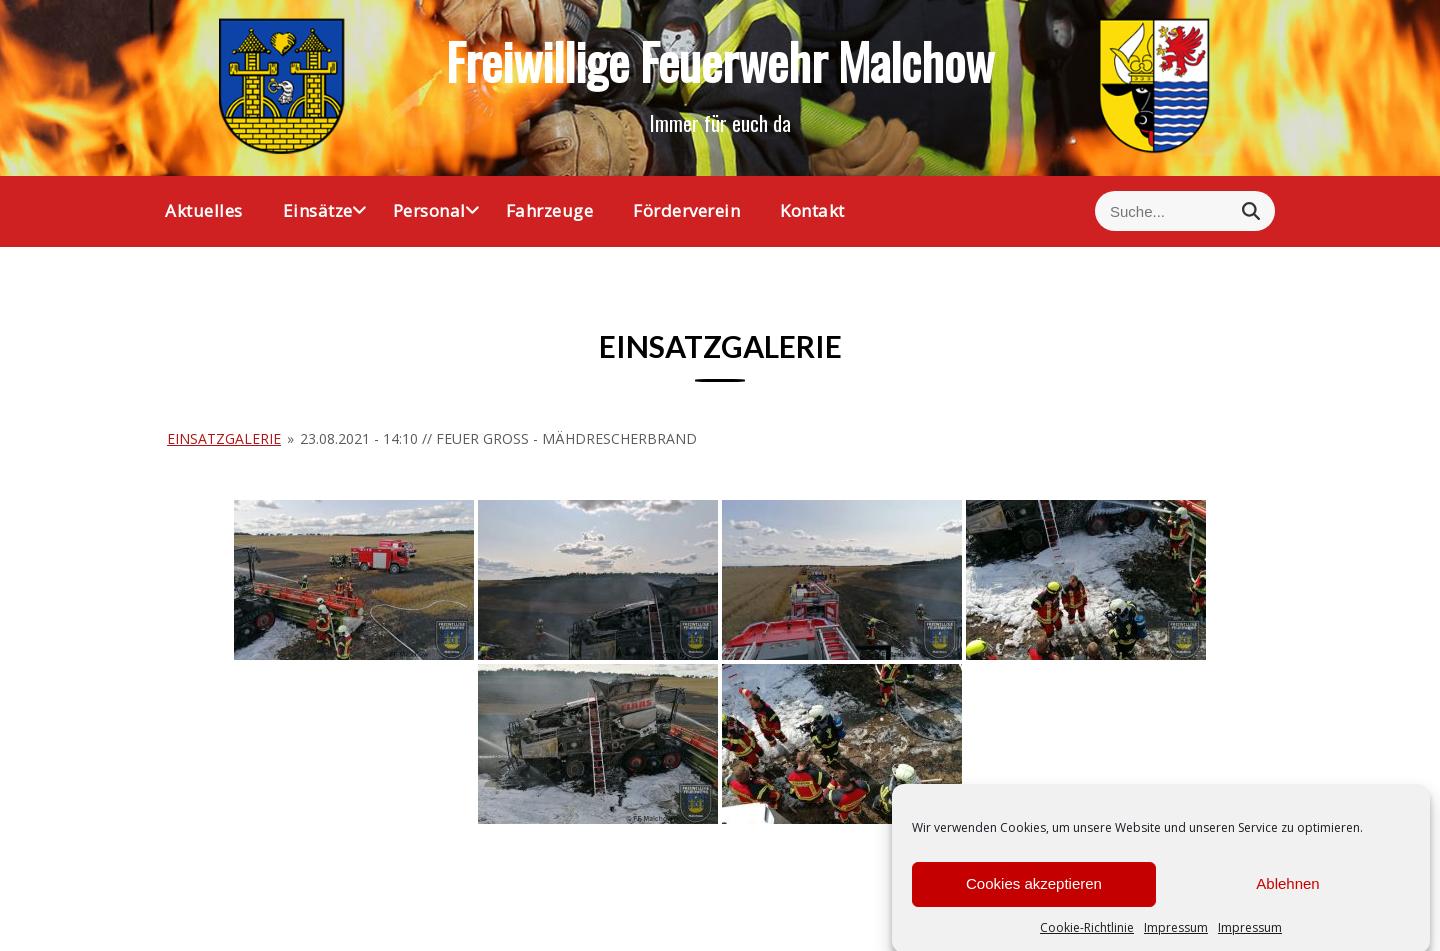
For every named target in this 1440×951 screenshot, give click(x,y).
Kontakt (812, 210)
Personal (429, 210)
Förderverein (686, 210)
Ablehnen (1287, 895)
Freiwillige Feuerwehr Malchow (720, 60)
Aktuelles (204, 210)
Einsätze (318, 210)
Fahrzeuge (550, 210)
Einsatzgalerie (224, 438)
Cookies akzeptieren (1034, 895)
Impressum (1176, 938)
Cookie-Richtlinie (1087, 938)
